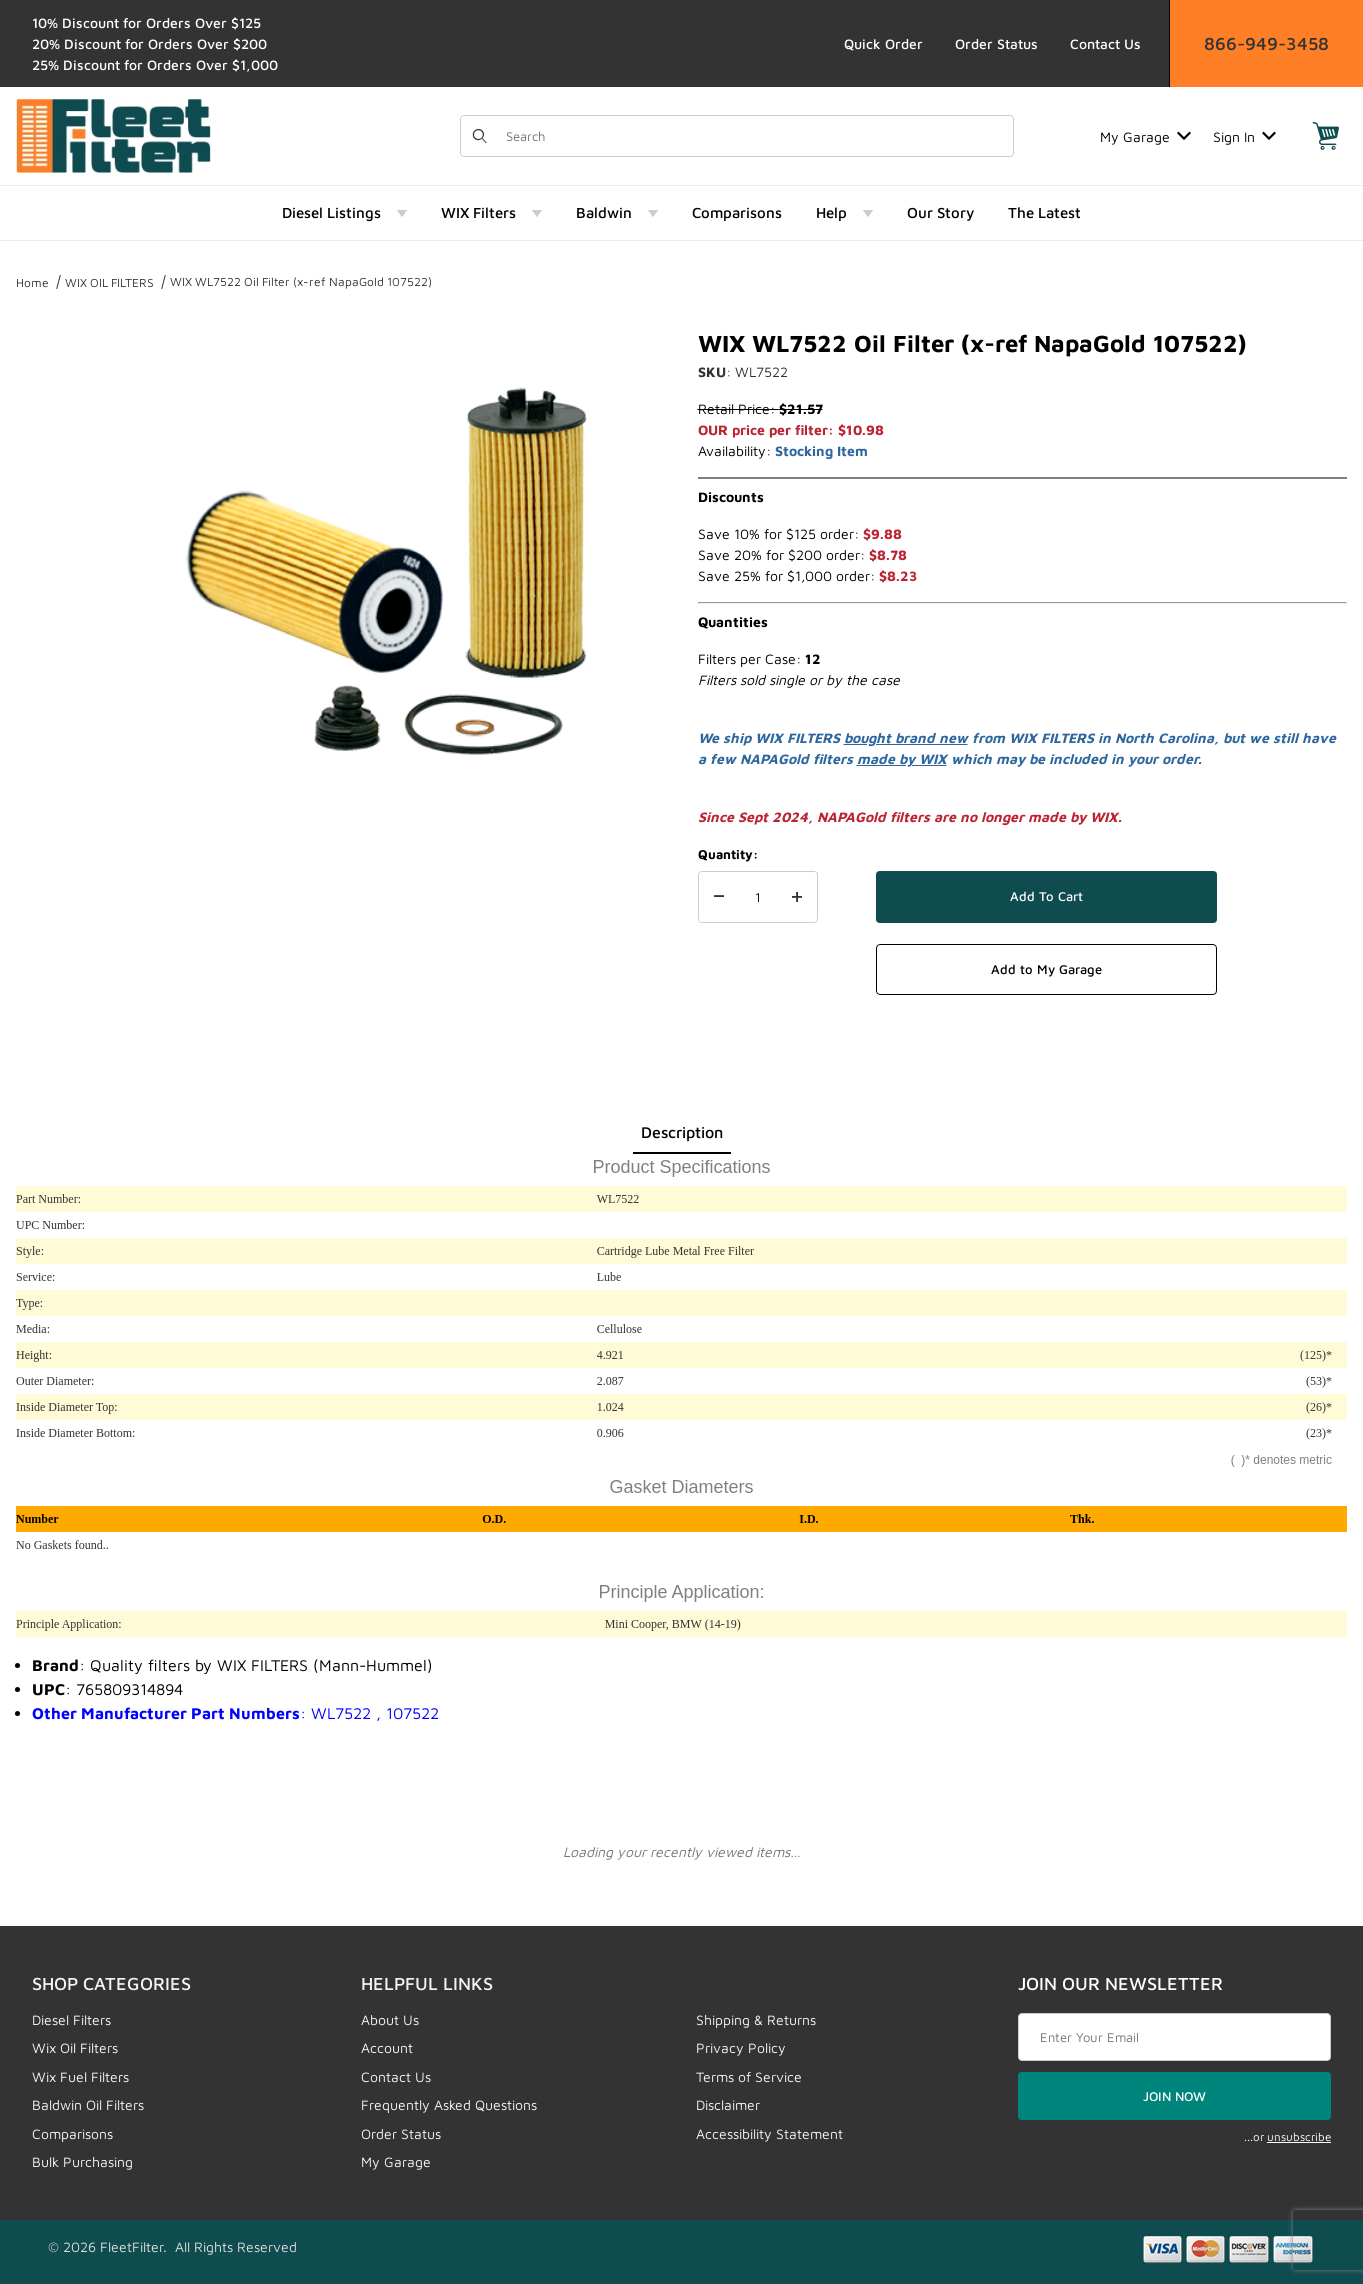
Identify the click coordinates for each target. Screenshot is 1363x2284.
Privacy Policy (741, 2047)
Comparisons (72, 2133)
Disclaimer (728, 2104)
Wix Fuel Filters (80, 2076)
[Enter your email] (1174, 2037)
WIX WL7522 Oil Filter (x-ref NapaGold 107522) (301, 281)
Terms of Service (749, 2076)
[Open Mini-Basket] (1326, 136)
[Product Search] (754, 136)
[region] (56, 560)
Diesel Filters (71, 2019)
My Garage (1145, 136)
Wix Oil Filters (75, 2047)
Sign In (1244, 136)
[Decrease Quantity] (719, 897)
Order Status (996, 43)
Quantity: (728, 854)
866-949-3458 (1266, 43)
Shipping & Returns (756, 2019)
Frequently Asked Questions (449, 2104)
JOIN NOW (1174, 2096)
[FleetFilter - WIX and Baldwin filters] (113, 134)
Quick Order (883, 43)
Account (387, 2047)
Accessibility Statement (769, 2133)
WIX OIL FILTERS (109, 282)
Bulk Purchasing (82, 2161)
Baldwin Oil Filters (88, 2104)
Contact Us (1105, 43)
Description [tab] (682, 1132)
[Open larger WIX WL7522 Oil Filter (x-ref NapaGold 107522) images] (391, 568)
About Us (390, 2019)
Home (32, 282)
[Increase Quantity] (797, 897)
